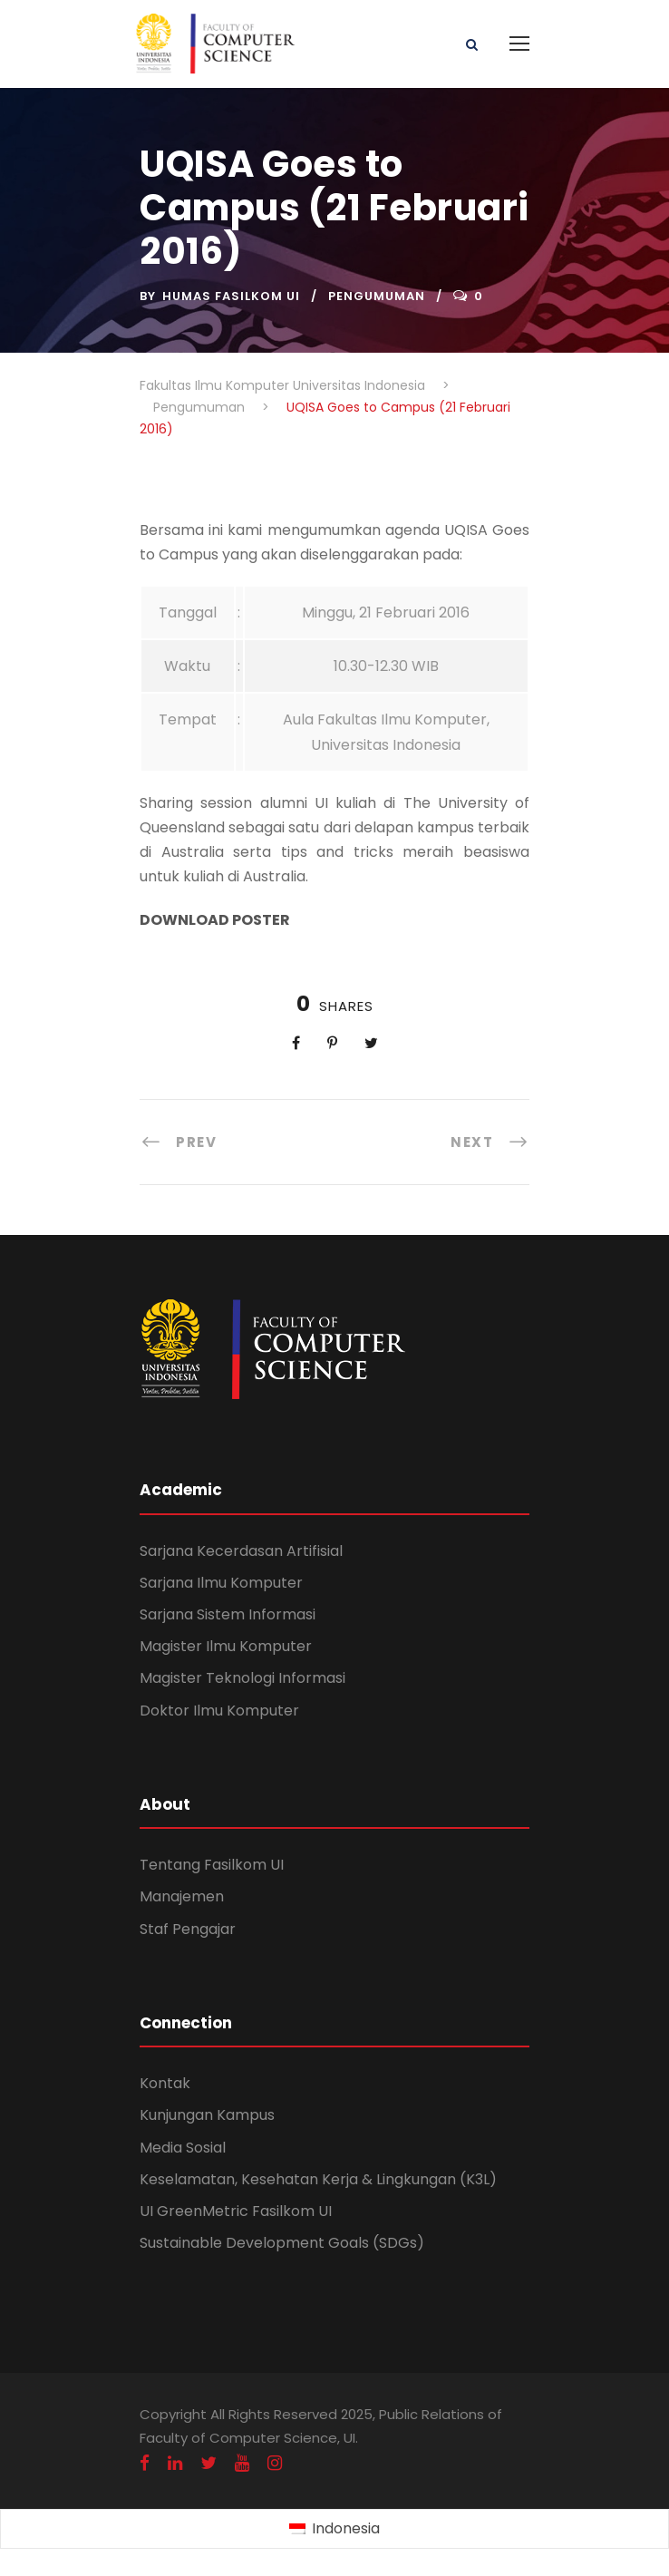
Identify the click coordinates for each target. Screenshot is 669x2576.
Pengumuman (376, 296)
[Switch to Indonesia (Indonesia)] (334, 2529)
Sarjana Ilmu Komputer (221, 1582)
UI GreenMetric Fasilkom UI (236, 2211)
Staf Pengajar (188, 1929)
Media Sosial (183, 2147)
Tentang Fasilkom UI (212, 1864)
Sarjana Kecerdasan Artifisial (241, 1551)
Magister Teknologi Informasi (242, 1677)
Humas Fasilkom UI (231, 296)
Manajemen (182, 1896)
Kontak (165, 2083)
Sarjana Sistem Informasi (227, 1614)
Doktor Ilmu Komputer (219, 1710)
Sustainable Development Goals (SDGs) (282, 2242)
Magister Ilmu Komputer (226, 1646)
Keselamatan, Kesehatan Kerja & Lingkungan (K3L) (318, 2179)
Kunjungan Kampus (207, 2115)
